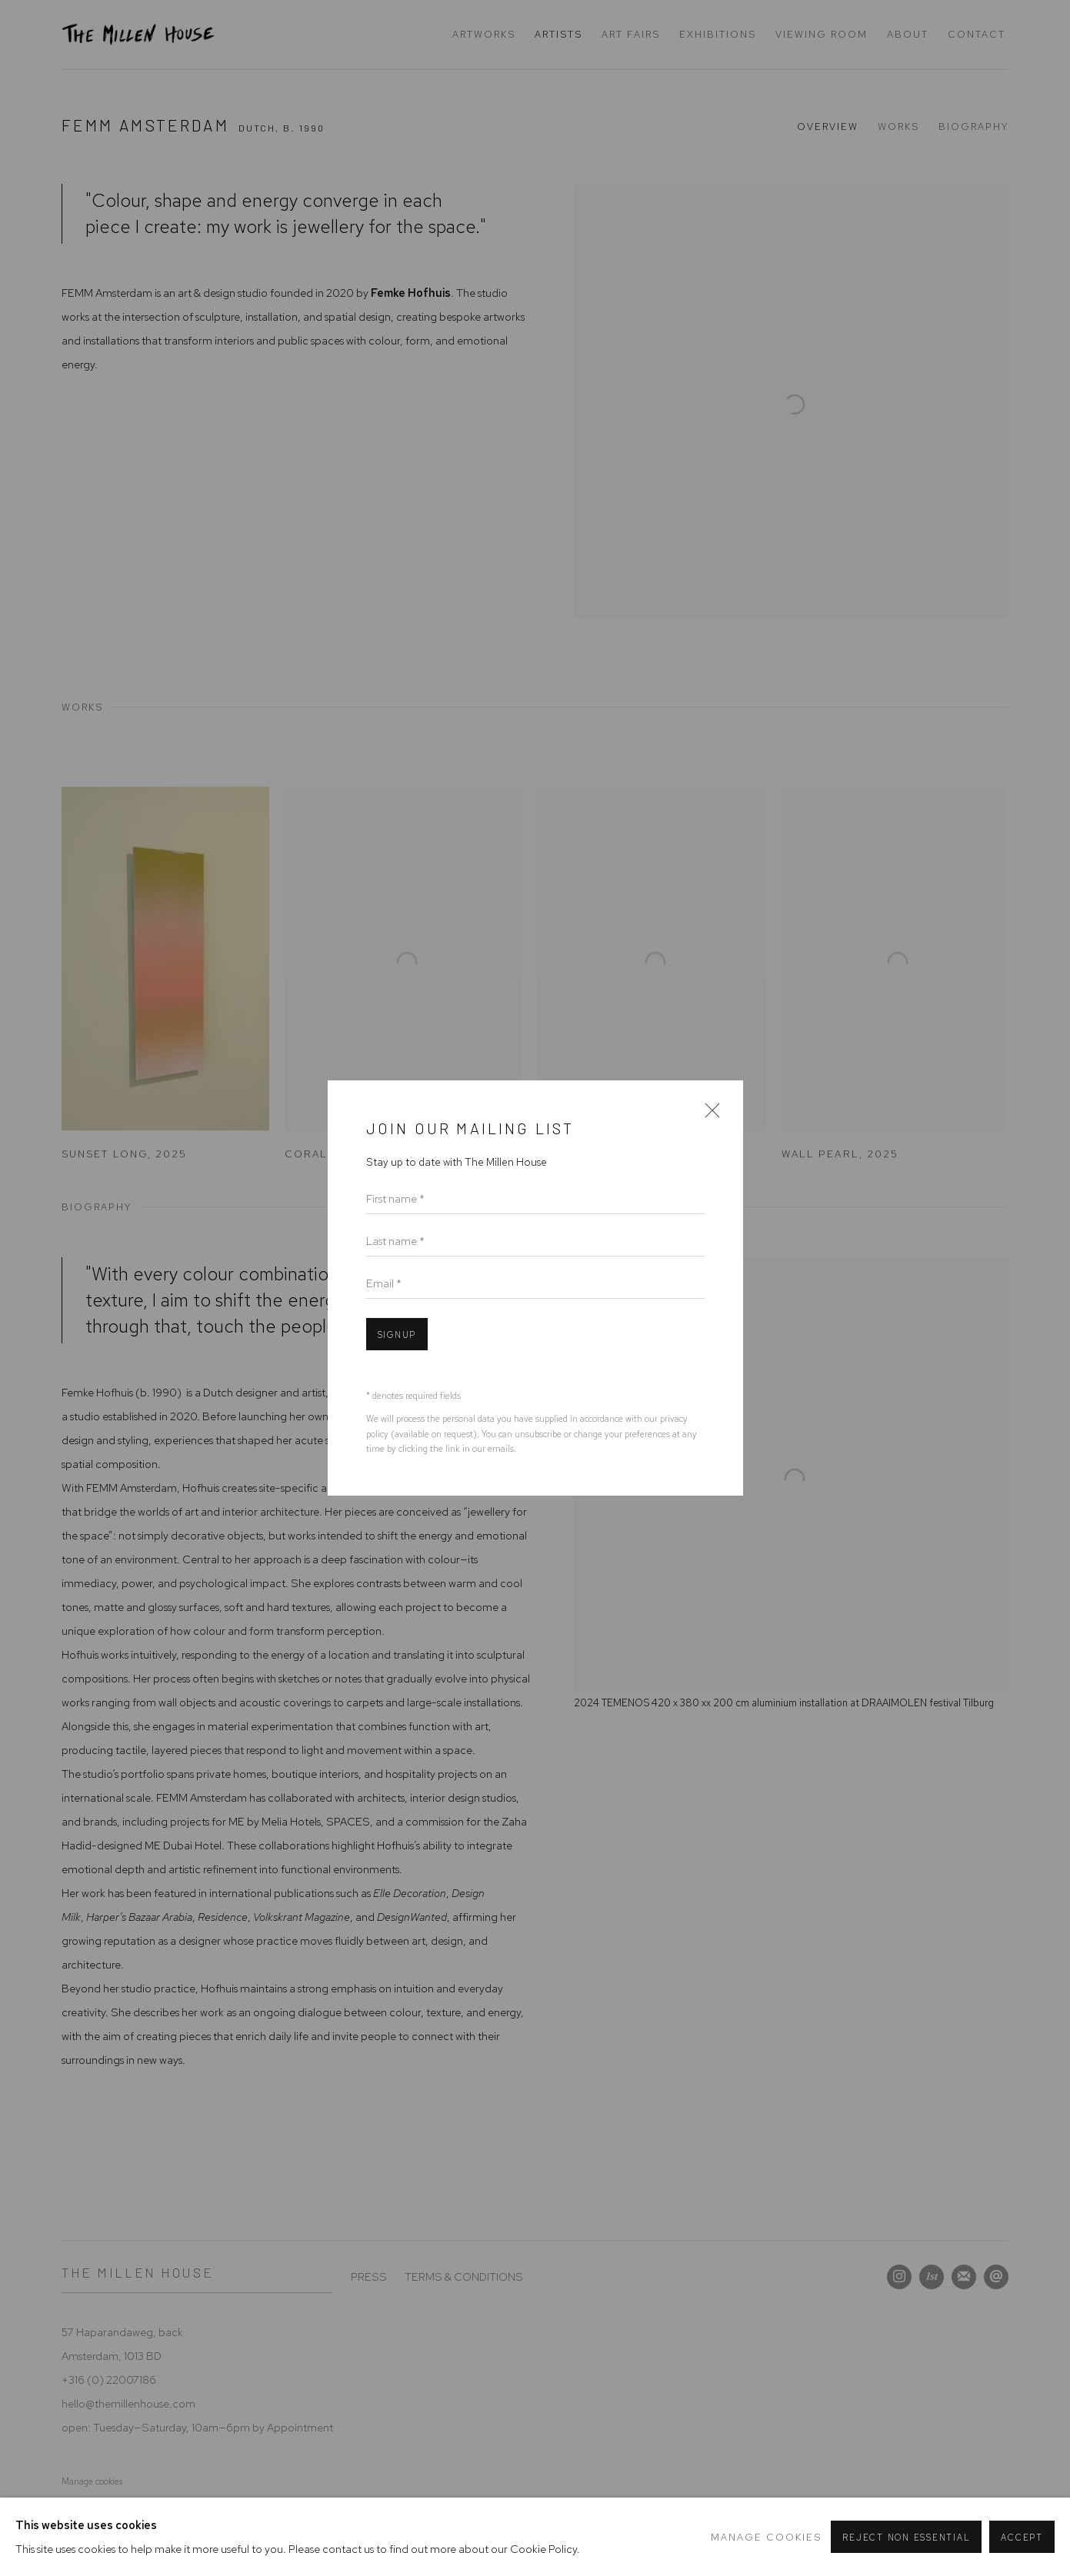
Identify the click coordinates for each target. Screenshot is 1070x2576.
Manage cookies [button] (766, 2537)
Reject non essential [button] (906, 2537)
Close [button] (708, 1115)
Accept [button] (1022, 2537)
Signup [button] (397, 1335)
